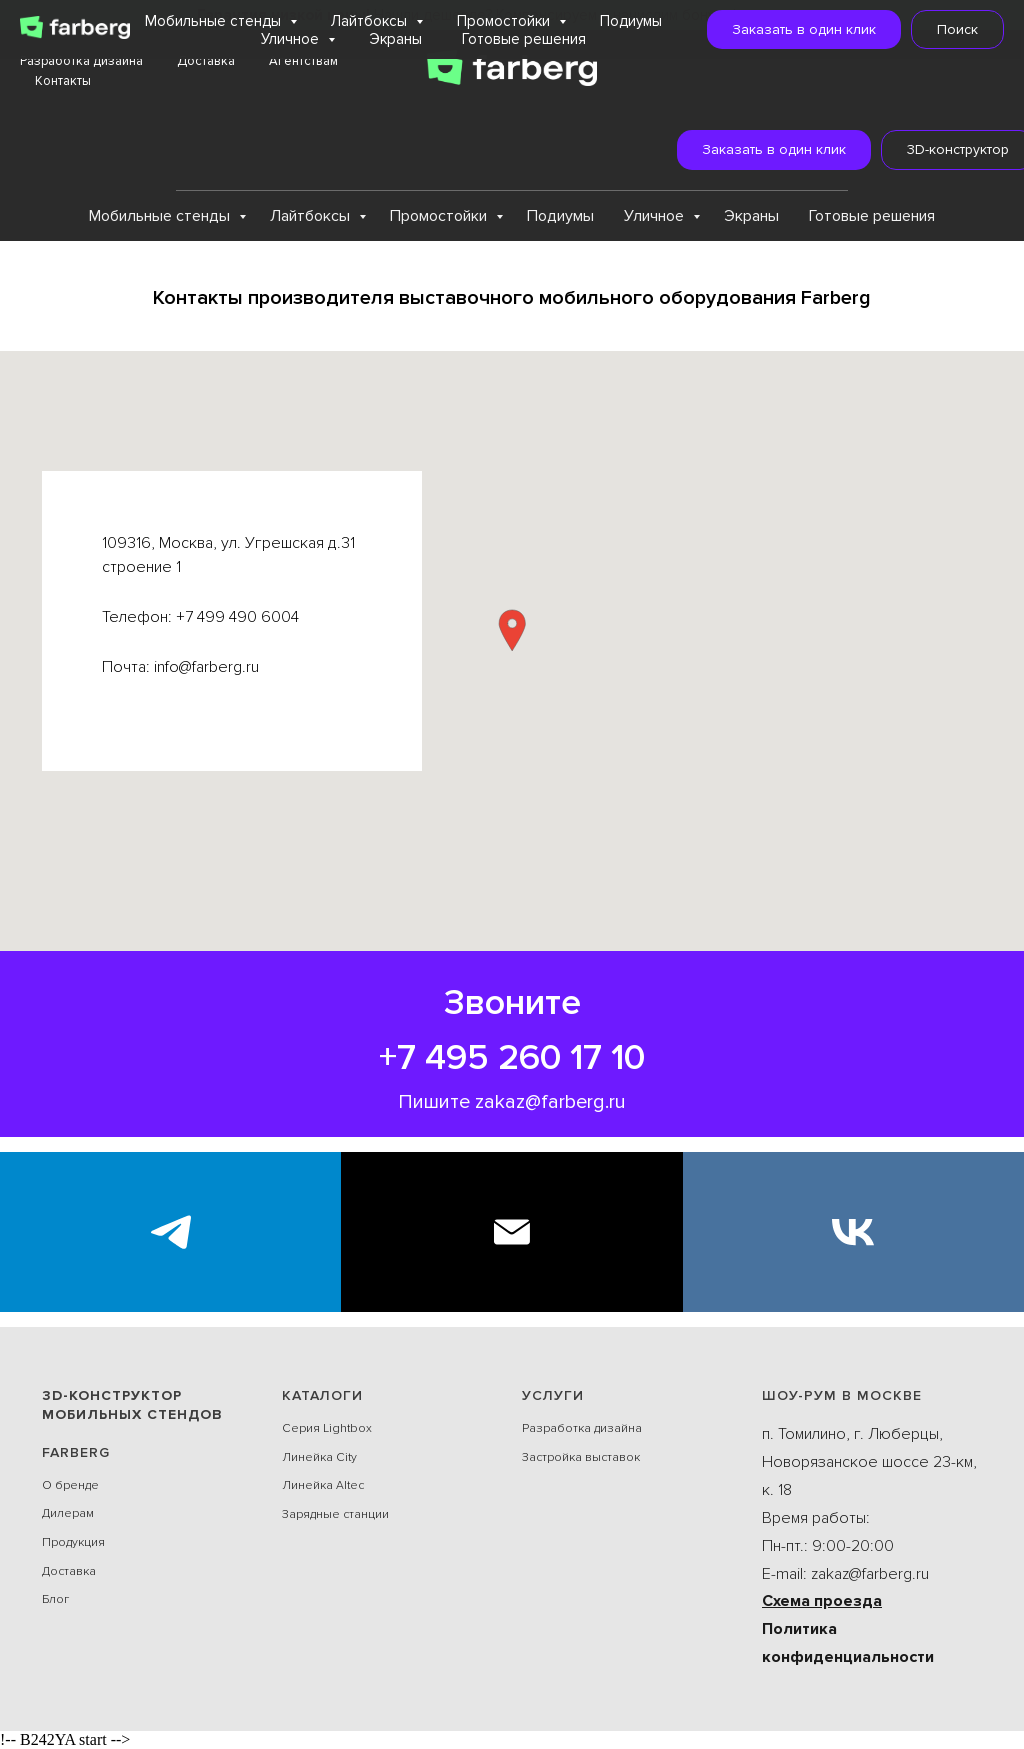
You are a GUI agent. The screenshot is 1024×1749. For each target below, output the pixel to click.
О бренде (70, 1485)
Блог (55, 1599)
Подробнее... (784, 15)
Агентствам (303, 61)
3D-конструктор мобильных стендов (132, 1405)
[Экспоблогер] (170, 1232)
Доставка (206, 61)
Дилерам (68, 1513)
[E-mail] (511, 1232)
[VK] (853, 1232)
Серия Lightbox (327, 1428)
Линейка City (319, 1457)
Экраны (751, 216)
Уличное (656, 216)
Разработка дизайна (81, 61)
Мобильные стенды (161, 216)
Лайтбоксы (312, 216)
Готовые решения (872, 216)
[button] (743, 150)
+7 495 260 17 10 (512, 1058)
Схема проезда (822, 1601)
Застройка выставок (581, 1457)
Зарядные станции (335, 1514)
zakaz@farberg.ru (550, 1102)
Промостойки (440, 216)
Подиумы (560, 216)
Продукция (73, 1542)
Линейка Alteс (323, 1485)
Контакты (63, 81)
